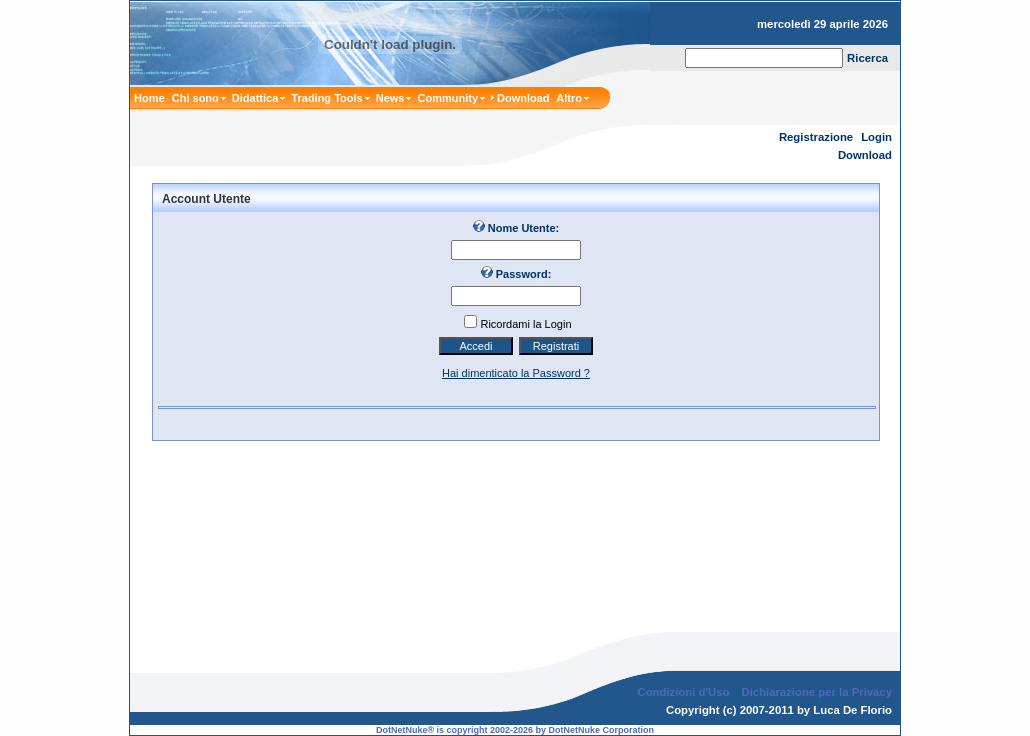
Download (865, 155)
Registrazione (816, 137)
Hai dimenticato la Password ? (516, 373)
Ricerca (867, 58)
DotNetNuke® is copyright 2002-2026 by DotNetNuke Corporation (515, 714)
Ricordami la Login (525, 324)
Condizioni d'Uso (683, 676)
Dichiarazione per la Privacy (817, 676)
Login (876, 137)
